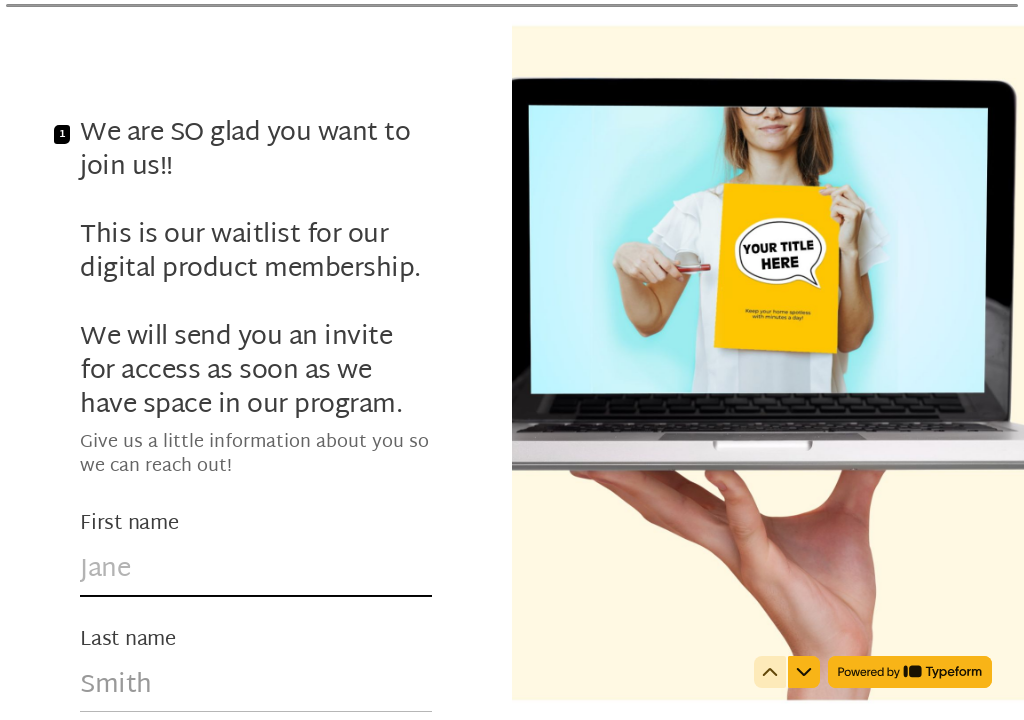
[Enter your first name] (256, 570)
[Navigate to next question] (804, 672)
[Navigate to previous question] (770, 672)
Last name (128, 640)
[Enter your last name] (256, 686)
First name (129, 524)
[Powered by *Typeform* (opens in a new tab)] (910, 672)
